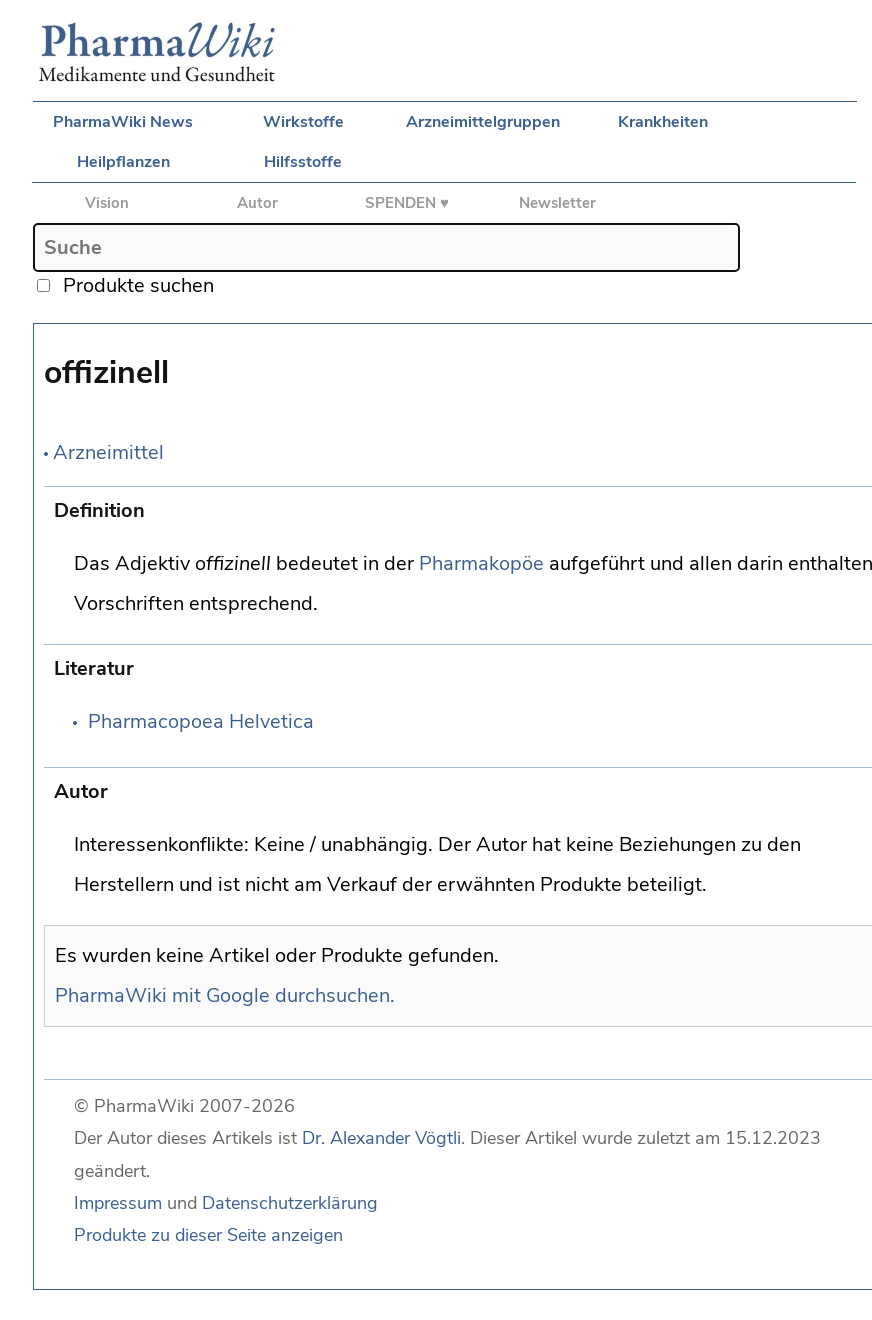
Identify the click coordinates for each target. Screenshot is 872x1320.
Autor (257, 203)
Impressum (118, 1203)
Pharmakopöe (481, 563)
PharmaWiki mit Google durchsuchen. (225, 995)
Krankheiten (663, 122)
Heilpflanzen (123, 162)
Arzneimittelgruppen (483, 122)
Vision (107, 203)
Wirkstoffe (303, 122)
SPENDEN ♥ (407, 203)
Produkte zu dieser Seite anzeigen (208, 1235)
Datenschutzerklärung (290, 1203)
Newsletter (557, 203)
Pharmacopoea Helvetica (201, 721)
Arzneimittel (108, 452)
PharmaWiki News (123, 122)
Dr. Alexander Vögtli (381, 1138)
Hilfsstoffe (303, 162)
